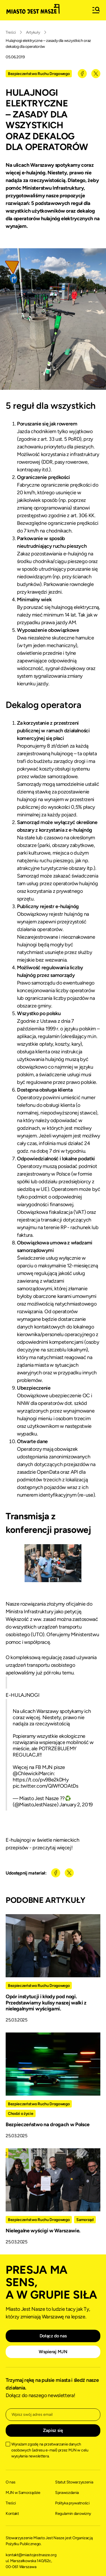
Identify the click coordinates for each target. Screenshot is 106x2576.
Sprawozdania (67, 2492)
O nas (10, 2482)
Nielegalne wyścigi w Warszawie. (43, 2231)
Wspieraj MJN (53, 2351)
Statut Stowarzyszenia (74, 2482)
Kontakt (12, 2513)
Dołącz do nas (53, 2335)
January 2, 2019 (76, 1805)
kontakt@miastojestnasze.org (31, 2555)
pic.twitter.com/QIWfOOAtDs (45, 1786)
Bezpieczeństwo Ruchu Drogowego (39, 73)
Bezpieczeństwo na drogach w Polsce (48, 2124)
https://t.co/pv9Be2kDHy (41, 1780)
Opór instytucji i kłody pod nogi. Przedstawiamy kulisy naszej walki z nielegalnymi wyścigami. (46, 2002)
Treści (11, 32)
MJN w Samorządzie (23, 2492)
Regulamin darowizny (73, 2513)
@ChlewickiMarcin (33, 1773)
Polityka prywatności (72, 2503)
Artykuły (33, 32)
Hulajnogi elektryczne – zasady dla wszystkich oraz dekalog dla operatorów (48, 43)
